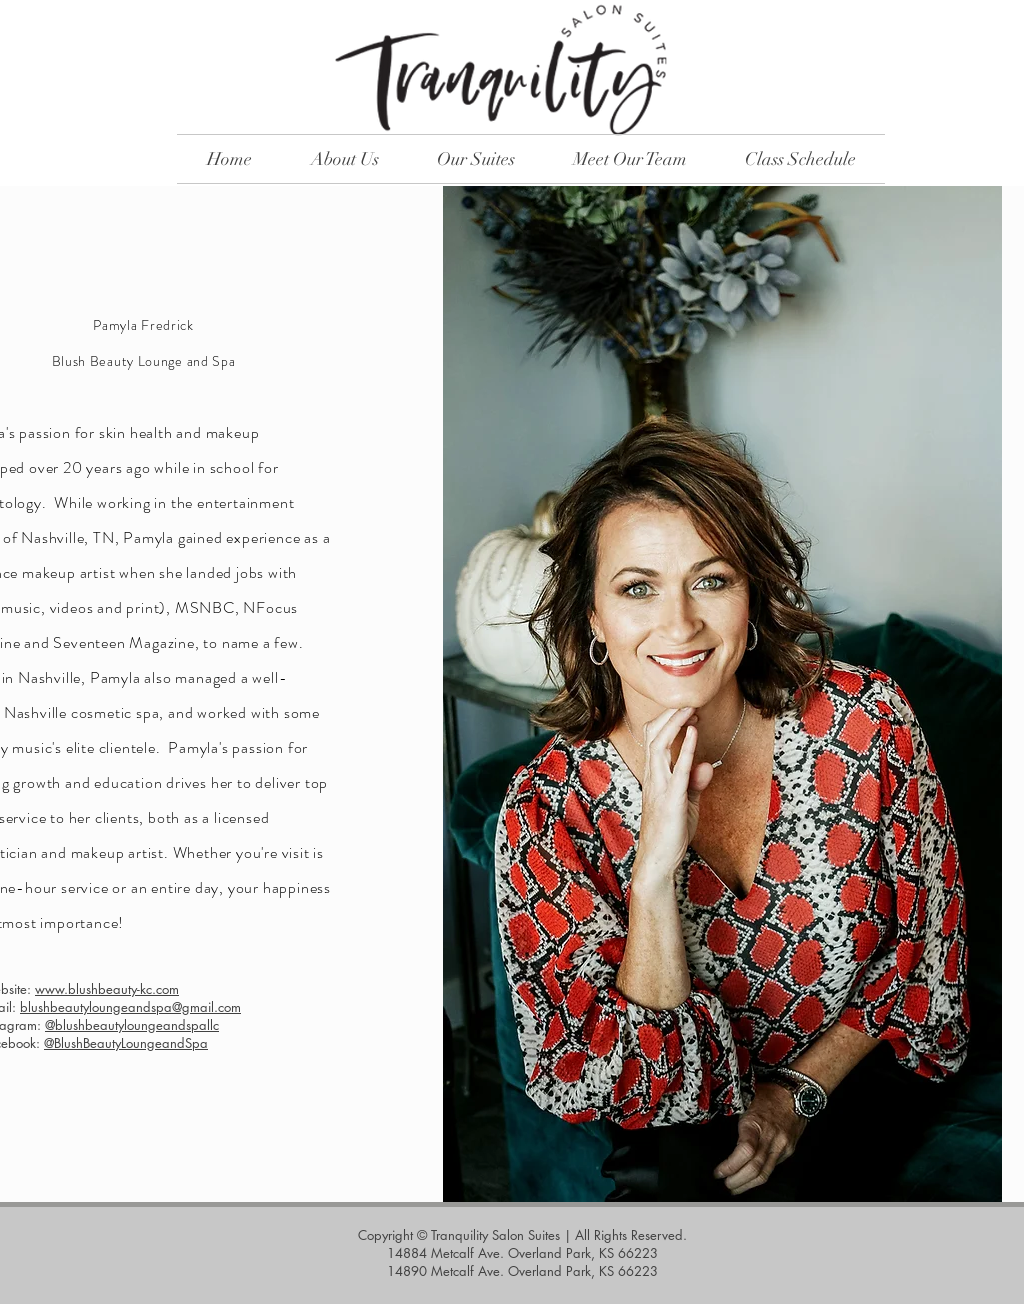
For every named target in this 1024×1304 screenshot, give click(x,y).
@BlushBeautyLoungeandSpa (126, 1043)
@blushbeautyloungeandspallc (132, 1025)
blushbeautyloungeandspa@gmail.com (130, 1007)
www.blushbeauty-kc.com (107, 989)
